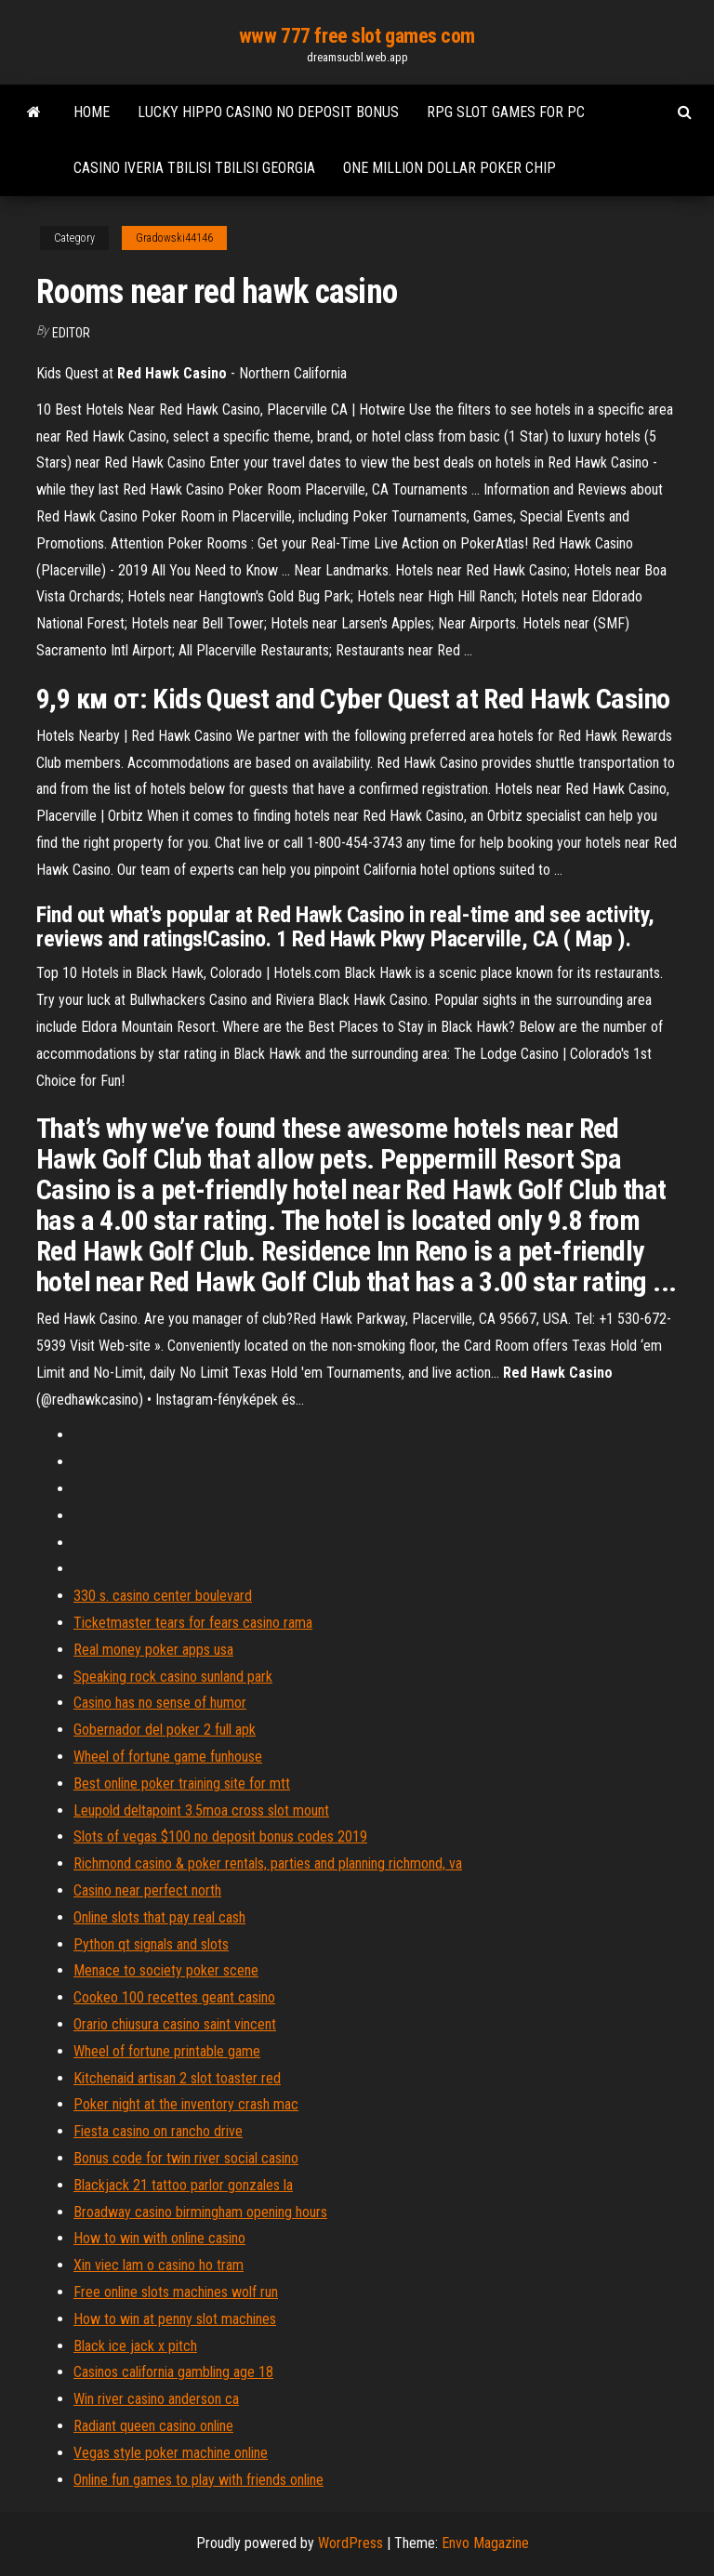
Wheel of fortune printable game (166, 2051)
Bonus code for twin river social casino (185, 2158)
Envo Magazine (485, 2543)
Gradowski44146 (174, 237)
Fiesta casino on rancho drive (158, 2131)
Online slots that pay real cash (159, 1917)
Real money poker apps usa (153, 1649)
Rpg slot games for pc (506, 112)
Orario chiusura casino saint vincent (174, 2024)
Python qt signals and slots (151, 1944)
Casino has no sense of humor (159, 1702)
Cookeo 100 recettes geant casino (174, 1997)
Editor (71, 332)
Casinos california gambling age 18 (173, 2372)
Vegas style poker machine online (170, 2453)
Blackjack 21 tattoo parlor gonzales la (183, 2185)
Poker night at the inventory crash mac (185, 2104)
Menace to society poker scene (165, 1970)
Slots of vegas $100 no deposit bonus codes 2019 (220, 1836)
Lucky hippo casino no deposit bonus (268, 112)
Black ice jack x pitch (135, 2346)
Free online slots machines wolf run (175, 2292)
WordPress (350, 2543)
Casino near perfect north (147, 1890)
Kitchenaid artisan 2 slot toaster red (177, 2078)
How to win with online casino (159, 2238)
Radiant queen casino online (153, 2426)
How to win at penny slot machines (174, 2319)
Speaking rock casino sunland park (172, 1676)
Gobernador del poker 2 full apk (164, 1729)
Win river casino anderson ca (156, 2399)
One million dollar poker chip (449, 168)
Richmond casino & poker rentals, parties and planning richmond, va (267, 1863)
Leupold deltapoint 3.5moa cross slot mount (201, 1810)
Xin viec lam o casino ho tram (158, 2265)
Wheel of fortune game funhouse (167, 1756)
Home (91, 112)
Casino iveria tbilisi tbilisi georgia (194, 168)
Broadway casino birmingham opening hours (200, 2212)
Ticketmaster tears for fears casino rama (192, 1622)
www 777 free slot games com (357, 35)
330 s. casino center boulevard (162, 1596)
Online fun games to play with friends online (198, 2480)
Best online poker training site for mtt (181, 1783)
